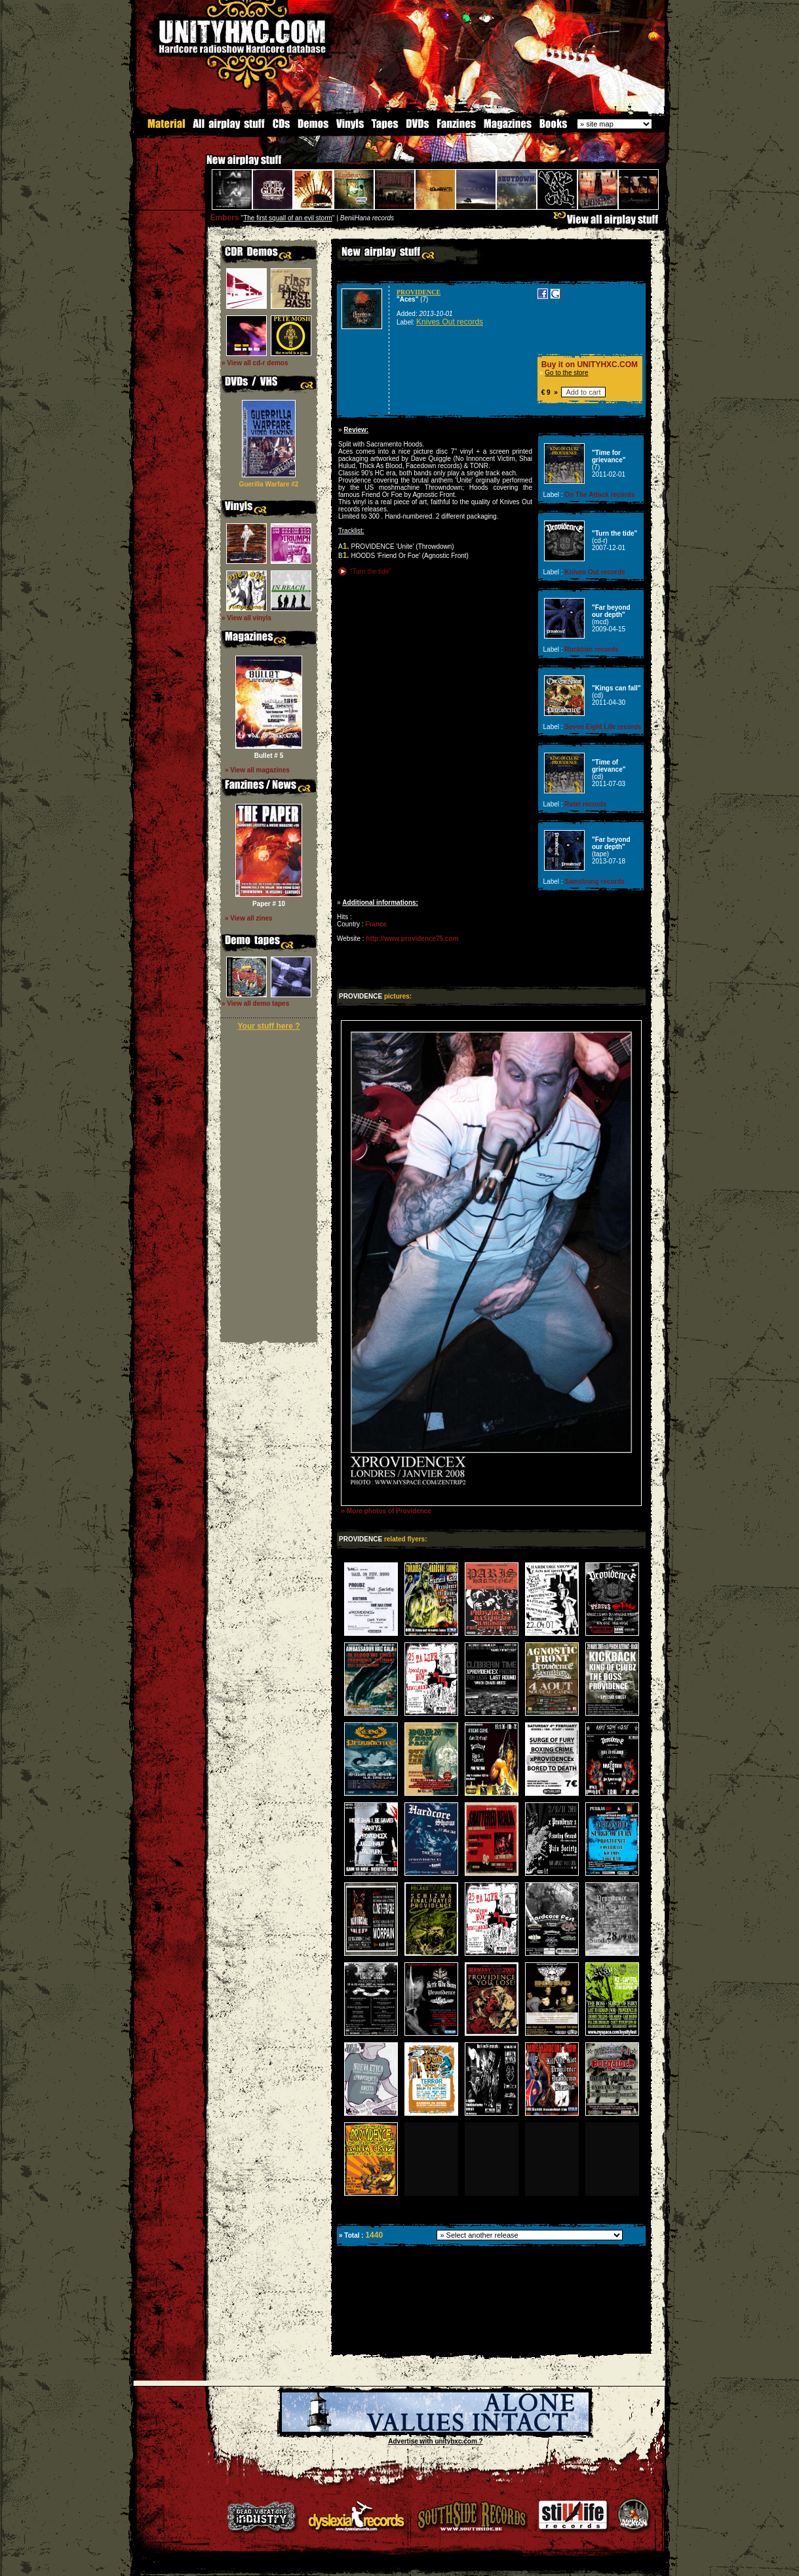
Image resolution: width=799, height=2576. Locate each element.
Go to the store (566, 372)
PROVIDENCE (418, 292)
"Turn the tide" (370, 571)
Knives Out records (449, 322)
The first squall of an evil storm (287, 218)
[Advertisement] (490, 2344)
